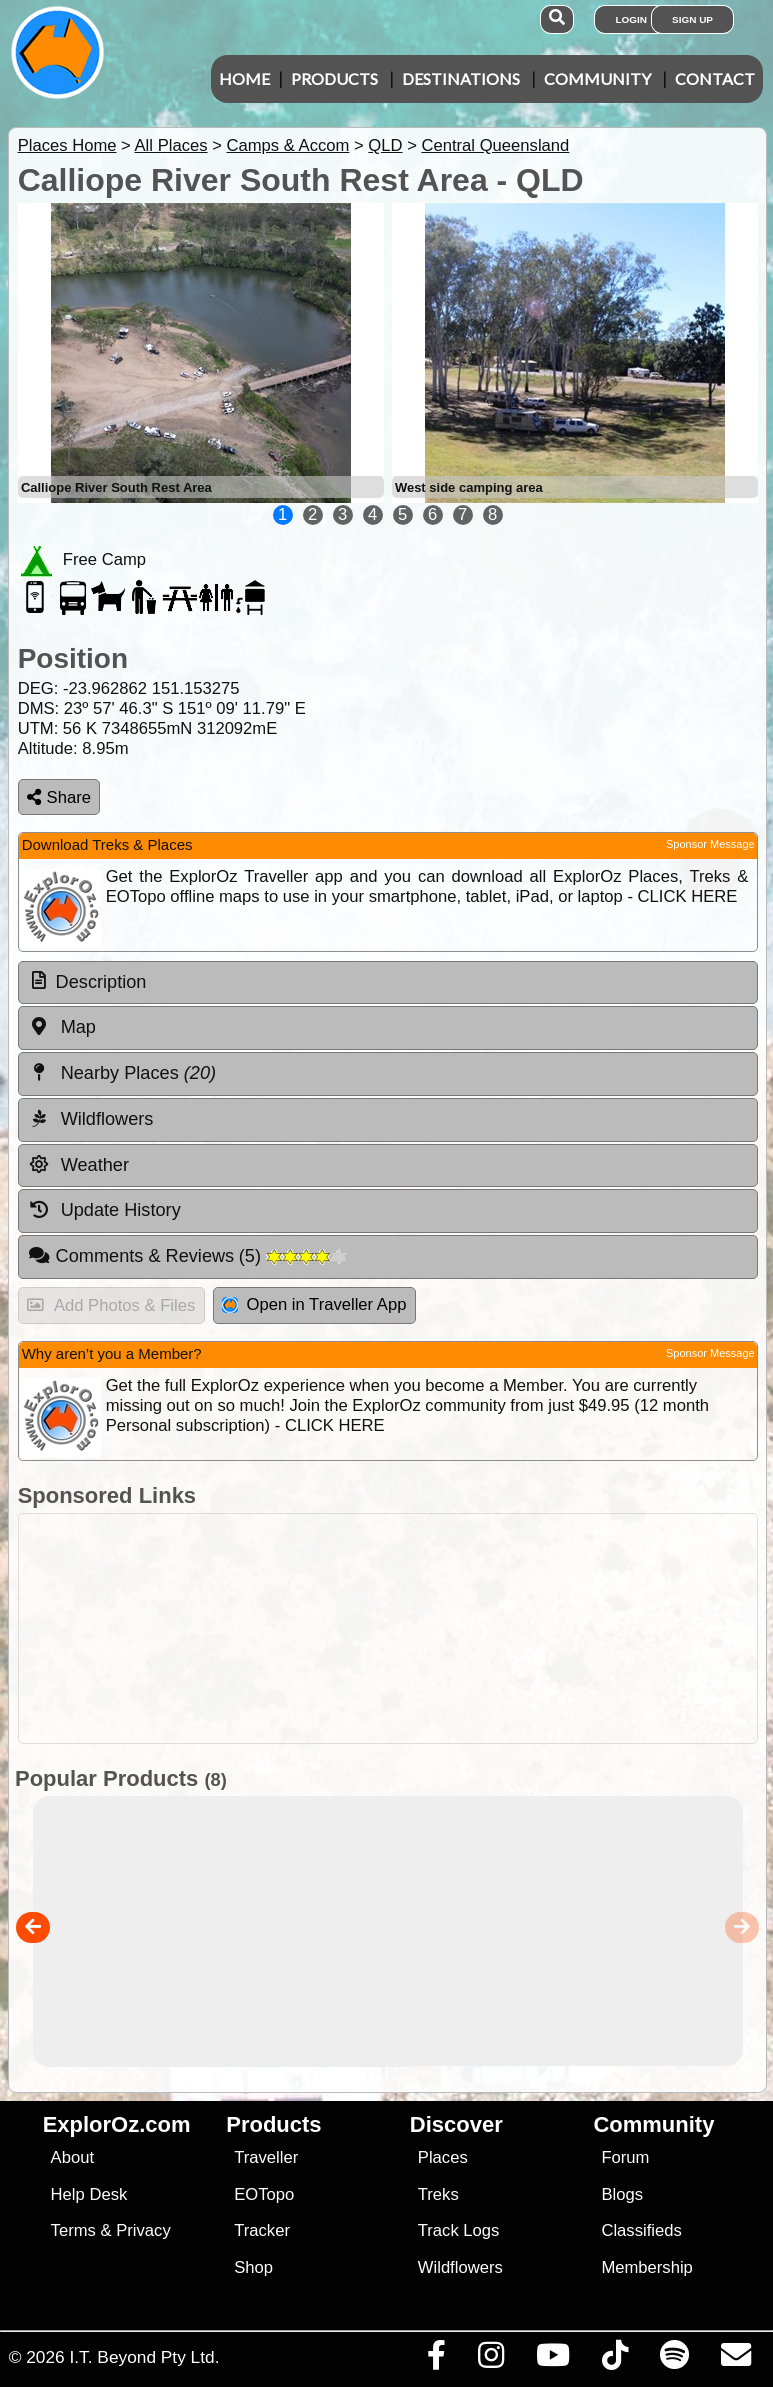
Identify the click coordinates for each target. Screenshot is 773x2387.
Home (244, 78)
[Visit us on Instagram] (490, 2360)
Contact (715, 78)
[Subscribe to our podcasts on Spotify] (674, 2360)
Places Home (67, 145)
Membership (646, 2267)
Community (597, 78)
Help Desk (89, 2194)
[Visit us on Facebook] (436, 2360)
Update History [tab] (104, 1210)
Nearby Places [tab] (122, 1073)
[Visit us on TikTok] (614, 2360)
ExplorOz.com (117, 2124)
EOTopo (264, 2194)
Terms (73, 2230)
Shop (253, 2267)
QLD (385, 145)
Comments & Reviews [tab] (187, 1256)
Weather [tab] (78, 1165)
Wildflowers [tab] (91, 1119)
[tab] (388, 983)
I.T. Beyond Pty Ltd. (144, 2357)
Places (443, 2157)
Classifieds (641, 2230)
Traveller (266, 2157)
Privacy (143, 2230)
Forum (625, 2157)
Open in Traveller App (314, 1304)
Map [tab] (62, 1027)
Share (59, 797)
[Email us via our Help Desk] (735, 2360)
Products (334, 78)
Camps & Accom (287, 145)
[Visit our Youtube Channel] (552, 2360)
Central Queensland (495, 145)
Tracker (262, 2230)
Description (101, 982)
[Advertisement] (397, 1628)
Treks (438, 2194)
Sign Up (692, 19)
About (72, 2157)
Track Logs (459, 2230)
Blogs (622, 2194)
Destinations (461, 78)
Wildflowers (460, 2267)
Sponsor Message (710, 844)
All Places (171, 145)
